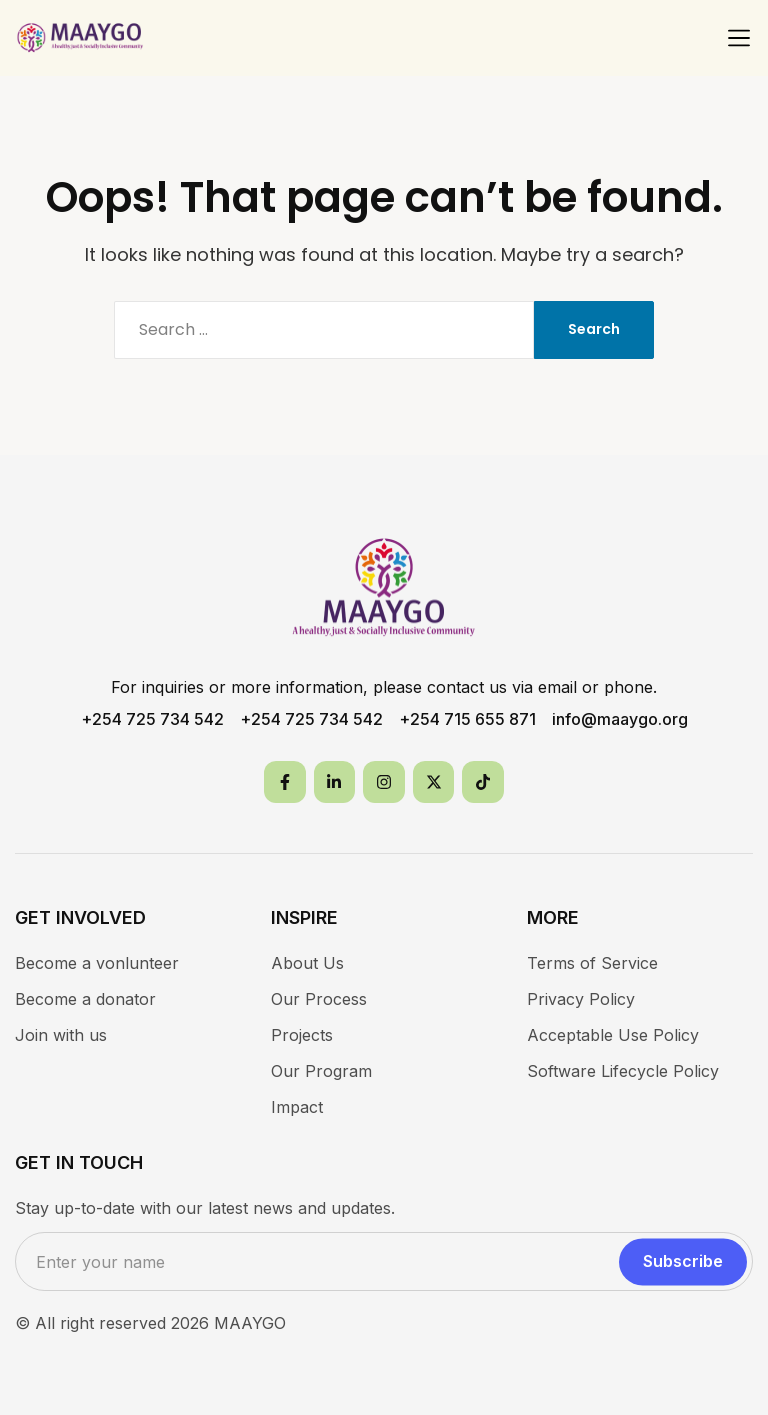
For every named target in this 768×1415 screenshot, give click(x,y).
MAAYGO (250, 1323)
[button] (739, 38)
